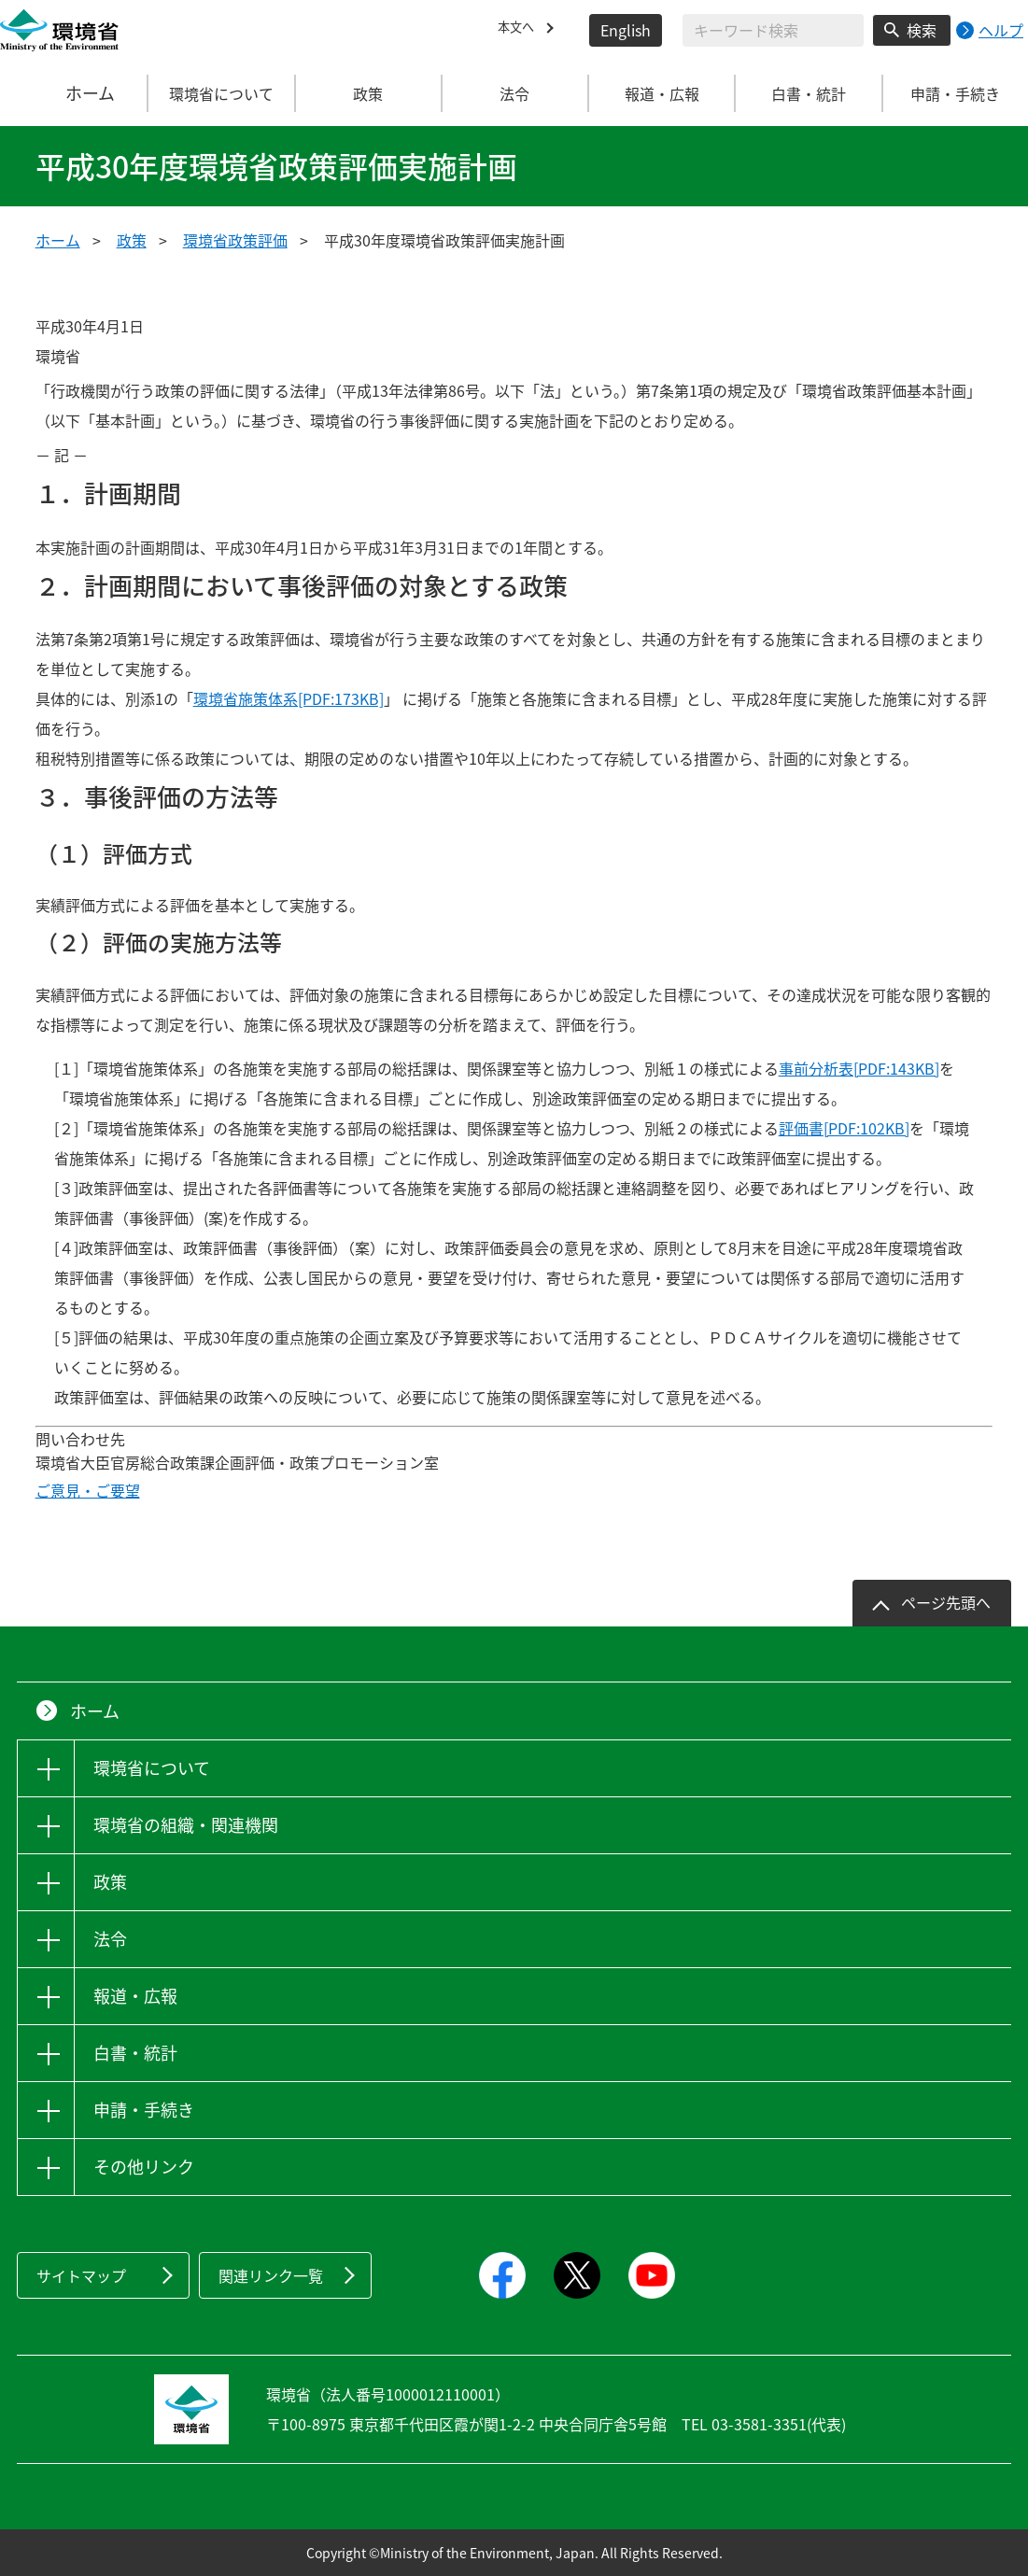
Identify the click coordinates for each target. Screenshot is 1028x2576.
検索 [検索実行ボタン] (921, 30)
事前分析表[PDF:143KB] (859, 1068)
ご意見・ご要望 (87, 1490)
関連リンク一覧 (270, 2275)
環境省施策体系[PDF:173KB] (288, 698)
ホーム (74, 93)
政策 (132, 240)
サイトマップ (81, 2275)
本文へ (520, 30)
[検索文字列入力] (773, 30)
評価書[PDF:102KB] (844, 1128)
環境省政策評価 (235, 240)
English (625, 30)
